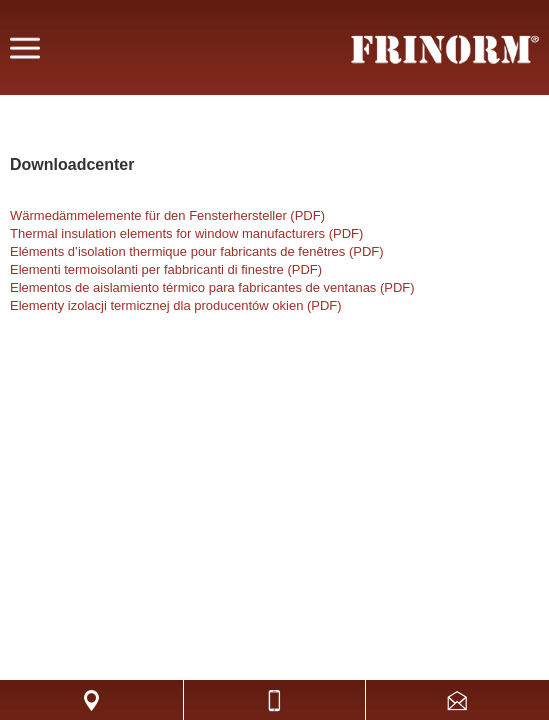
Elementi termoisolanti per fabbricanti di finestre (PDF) (166, 269)
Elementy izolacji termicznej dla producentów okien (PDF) (176, 305)
